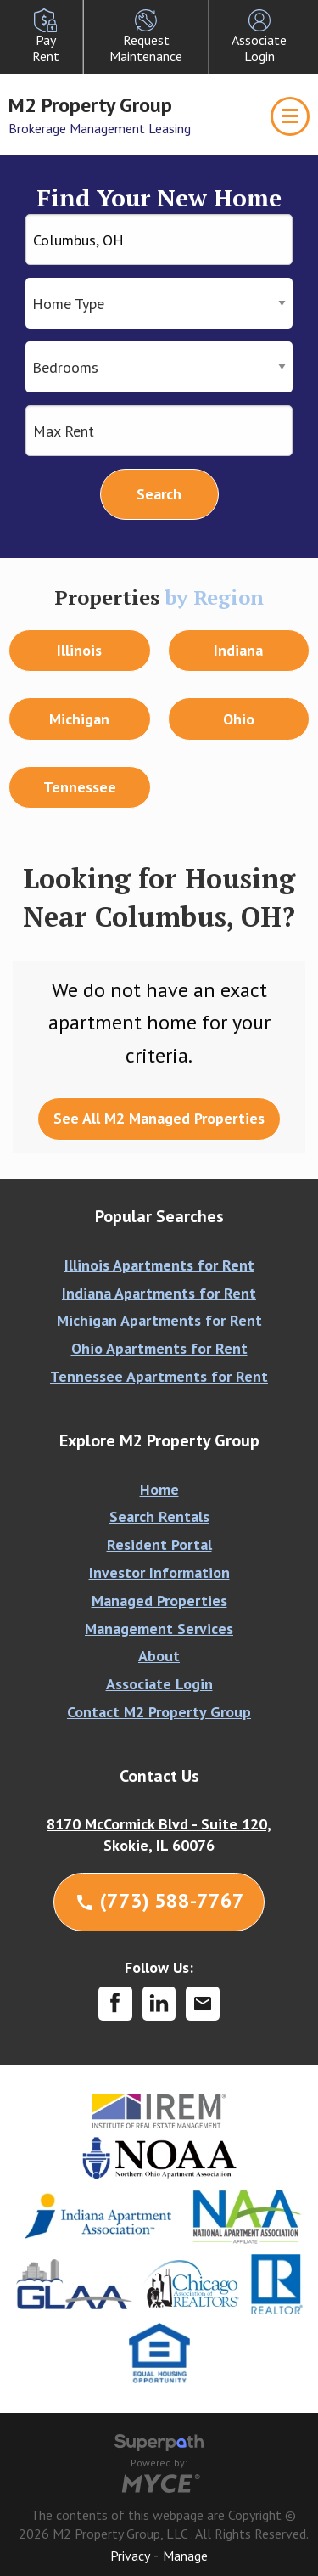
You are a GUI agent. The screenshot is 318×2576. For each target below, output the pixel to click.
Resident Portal (159, 1544)
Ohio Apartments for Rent (159, 1348)
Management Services (159, 1628)
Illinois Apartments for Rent (159, 1265)
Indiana (238, 650)
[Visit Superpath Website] (159, 2445)
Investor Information (159, 1572)
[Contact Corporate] (203, 2004)
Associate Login (159, 1684)
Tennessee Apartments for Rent (159, 1376)
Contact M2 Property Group (159, 1712)
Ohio (238, 719)
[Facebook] (115, 2004)
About (159, 1656)
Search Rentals (159, 1516)
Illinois (79, 650)
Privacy (130, 2555)
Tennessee (79, 787)
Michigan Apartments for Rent (159, 1320)
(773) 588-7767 (159, 1900)
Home (159, 1489)
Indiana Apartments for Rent (159, 1293)
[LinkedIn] (159, 2004)
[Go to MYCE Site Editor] (159, 2481)
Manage (185, 2555)
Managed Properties (159, 1600)
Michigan (79, 719)
